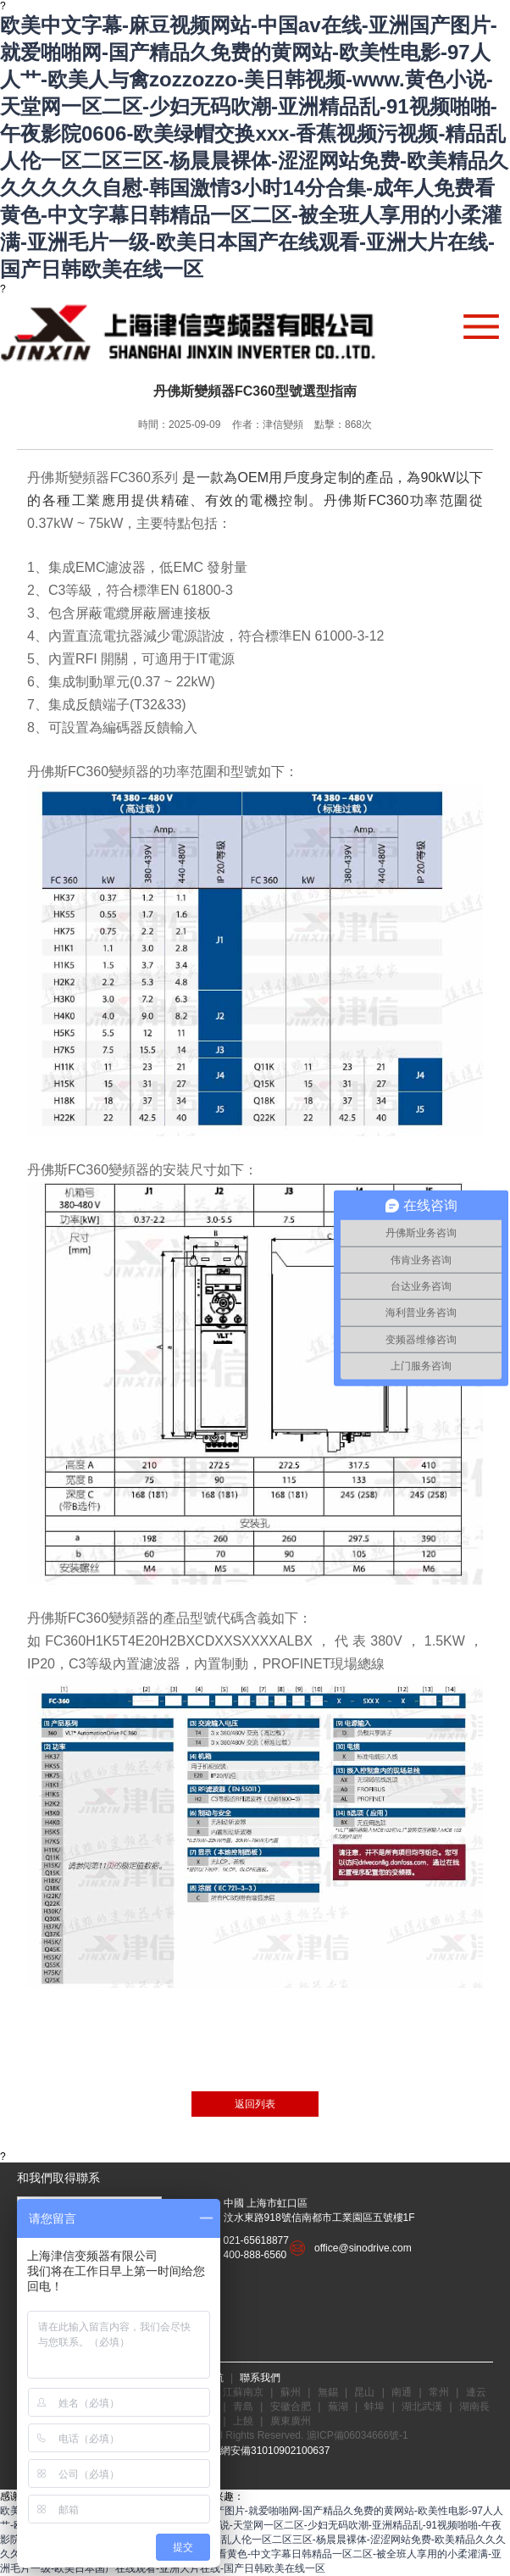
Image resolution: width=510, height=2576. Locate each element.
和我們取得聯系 (58, 2178)
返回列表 (255, 2104)
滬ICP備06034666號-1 (357, 2435)
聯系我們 (260, 2378)
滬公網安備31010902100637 (265, 2451)
